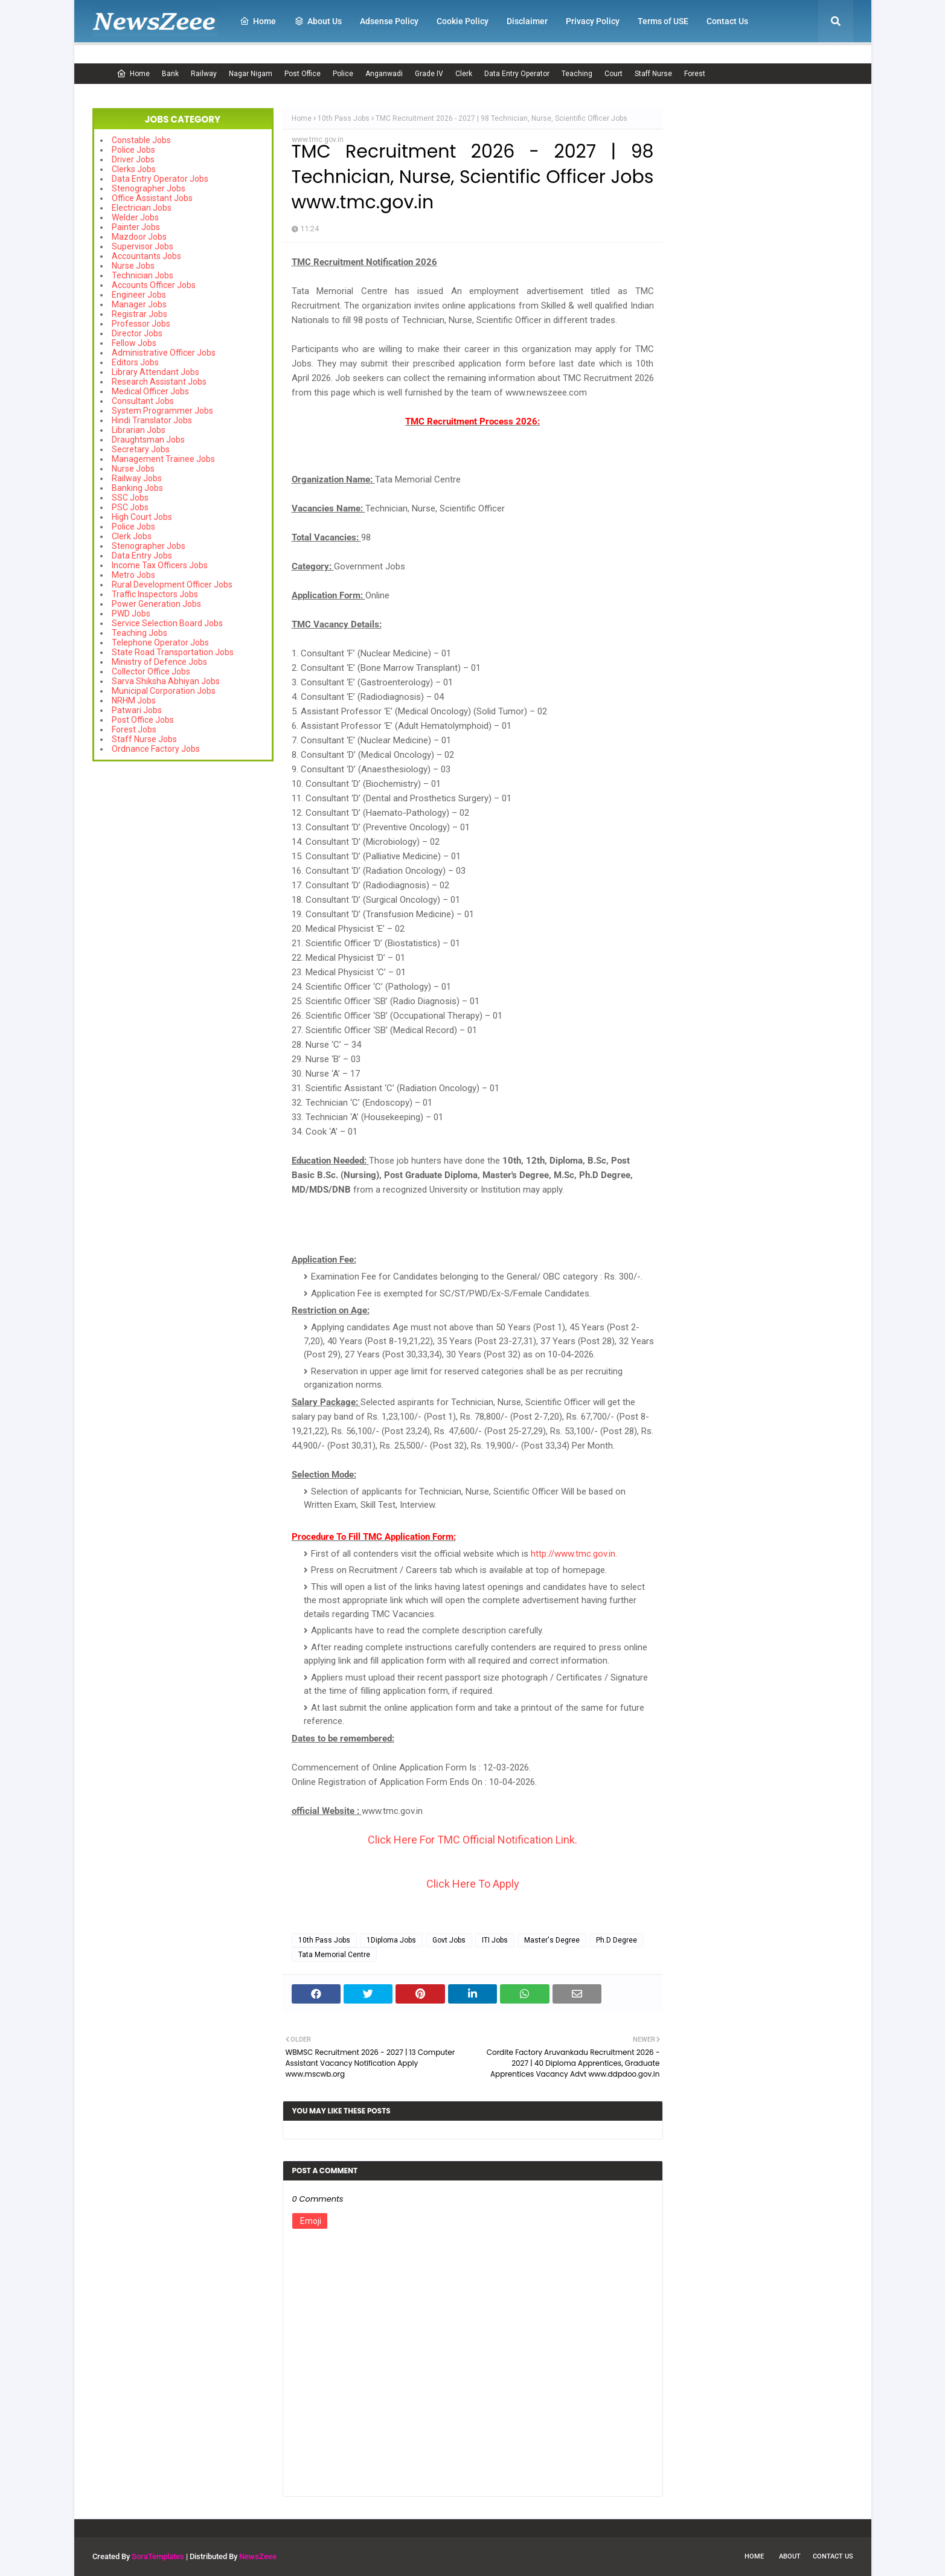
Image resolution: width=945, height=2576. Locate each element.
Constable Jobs (141, 140)
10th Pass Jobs (344, 118)
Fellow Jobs (134, 343)
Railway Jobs (137, 478)
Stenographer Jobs (148, 188)
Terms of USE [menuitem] (663, 21)
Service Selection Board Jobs (167, 623)
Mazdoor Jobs (139, 237)
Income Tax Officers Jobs (160, 565)
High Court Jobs (142, 517)
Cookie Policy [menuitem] (463, 21)
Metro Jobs (133, 575)
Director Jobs (137, 333)
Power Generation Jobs (156, 604)
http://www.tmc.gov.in (573, 1553)
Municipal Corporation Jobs (164, 691)
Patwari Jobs (137, 710)
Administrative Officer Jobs (164, 352)
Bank (170, 73)
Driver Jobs (133, 159)
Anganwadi (384, 73)
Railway (204, 73)
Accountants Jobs (146, 256)
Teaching (577, 73)
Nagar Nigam (250, 73)
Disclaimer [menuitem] (527, 21)
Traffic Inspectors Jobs (155, 594)
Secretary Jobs (141, 449)
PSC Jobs (130, 507)
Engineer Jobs (139, 295)
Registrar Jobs (139, 314)
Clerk (463, 73)
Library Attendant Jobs (155, 372)
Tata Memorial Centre (334, 1954)
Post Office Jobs (143, 720)
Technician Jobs (142, 275)
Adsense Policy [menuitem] (389, 21)
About (790, 2556)
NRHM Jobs (134, 700)
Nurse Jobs (133, 266)
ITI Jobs (495, 1940)
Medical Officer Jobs (150, 391)
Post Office (302, 73)
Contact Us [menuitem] (727, 21)
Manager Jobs (139, 304)
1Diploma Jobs (391, 1940)
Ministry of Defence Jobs (159, 662)
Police (343, 73)
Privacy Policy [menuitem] (593, 21)
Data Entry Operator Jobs (160, 179)
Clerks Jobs (134, 169)
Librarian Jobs (138, 430)
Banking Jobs (137, 488)
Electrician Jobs (141, 208)
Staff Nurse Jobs (144, 739)
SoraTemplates (158, 2556)
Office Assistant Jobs (152, 198)
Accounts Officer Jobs (154, 285)
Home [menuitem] (258, 21)
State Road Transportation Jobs (173, 652)
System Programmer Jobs (162, 410)
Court (613, 73)
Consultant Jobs (143, 401)
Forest (694, 73)
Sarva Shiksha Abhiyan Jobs (166, 681)
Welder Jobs (135, 217)
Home (133, 73)
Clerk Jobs (132, 536)
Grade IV (429, 73)
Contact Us (833, 2556)
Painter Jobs (136, 227)
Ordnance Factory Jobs (156, 749)
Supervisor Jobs (142, 246)
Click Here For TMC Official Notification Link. (472, 1839)
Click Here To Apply (472, 1883)
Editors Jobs (135, 362)
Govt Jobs (449, 1940)
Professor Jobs (141, 323)
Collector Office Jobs (151, 671)
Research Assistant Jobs (159, 381)
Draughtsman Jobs (148, 439)
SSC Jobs (130, 497)
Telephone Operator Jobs (160, 642)
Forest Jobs (134, 729)
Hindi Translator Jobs (152, 420)
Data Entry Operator (516, 73)
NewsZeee (258, 2556)
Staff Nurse (653, 73)
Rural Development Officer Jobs (172, 584)
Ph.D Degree (616, 1940)
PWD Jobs (131, 613)
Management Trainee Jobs (163, 459)
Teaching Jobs (139, 633)
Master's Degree (552, 1940)
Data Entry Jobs (142, 555)
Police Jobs (133, 150)
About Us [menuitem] (318, 21)
